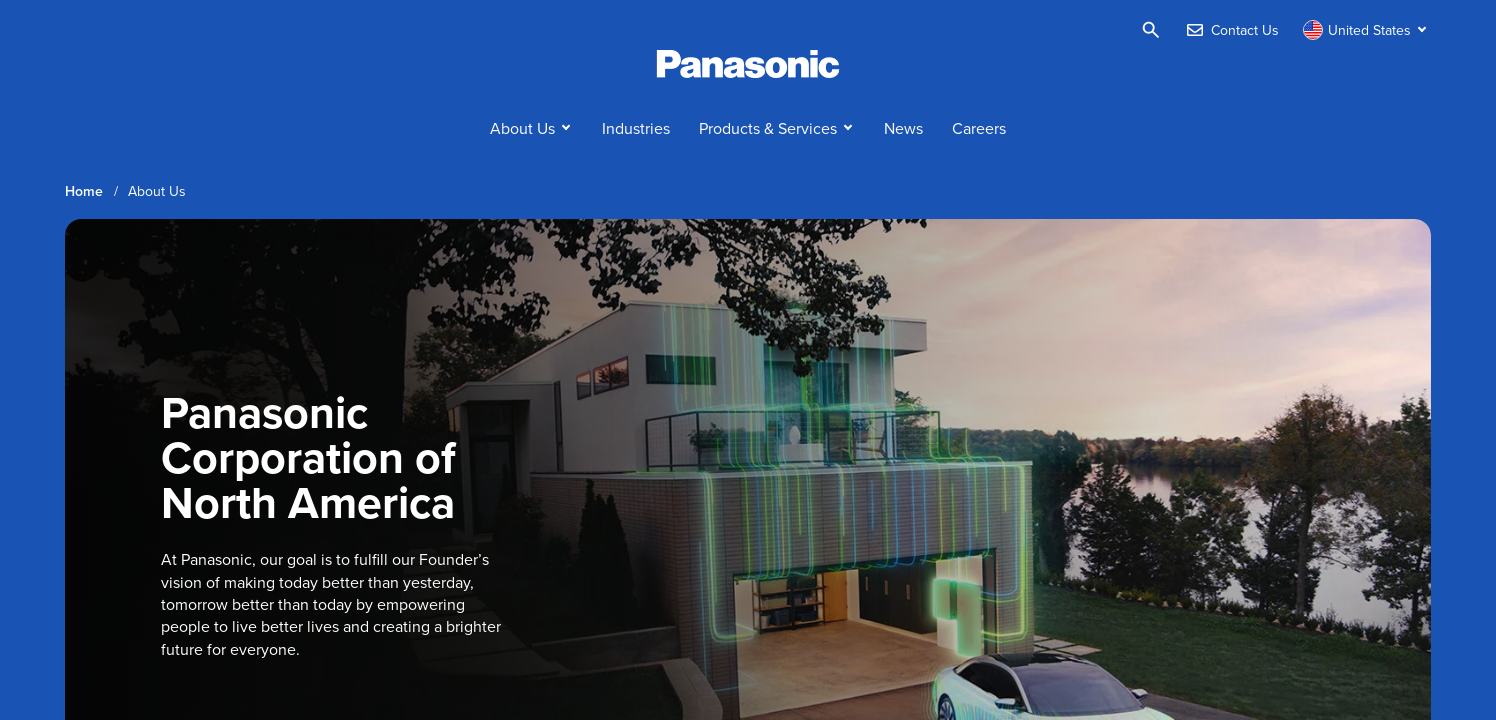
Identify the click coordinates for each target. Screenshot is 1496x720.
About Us (522, 128)
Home (84, 191)
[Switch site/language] (1367, 30)
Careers (979, 128)
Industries (636, 128)
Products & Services (768, 128)
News (903, 128)
